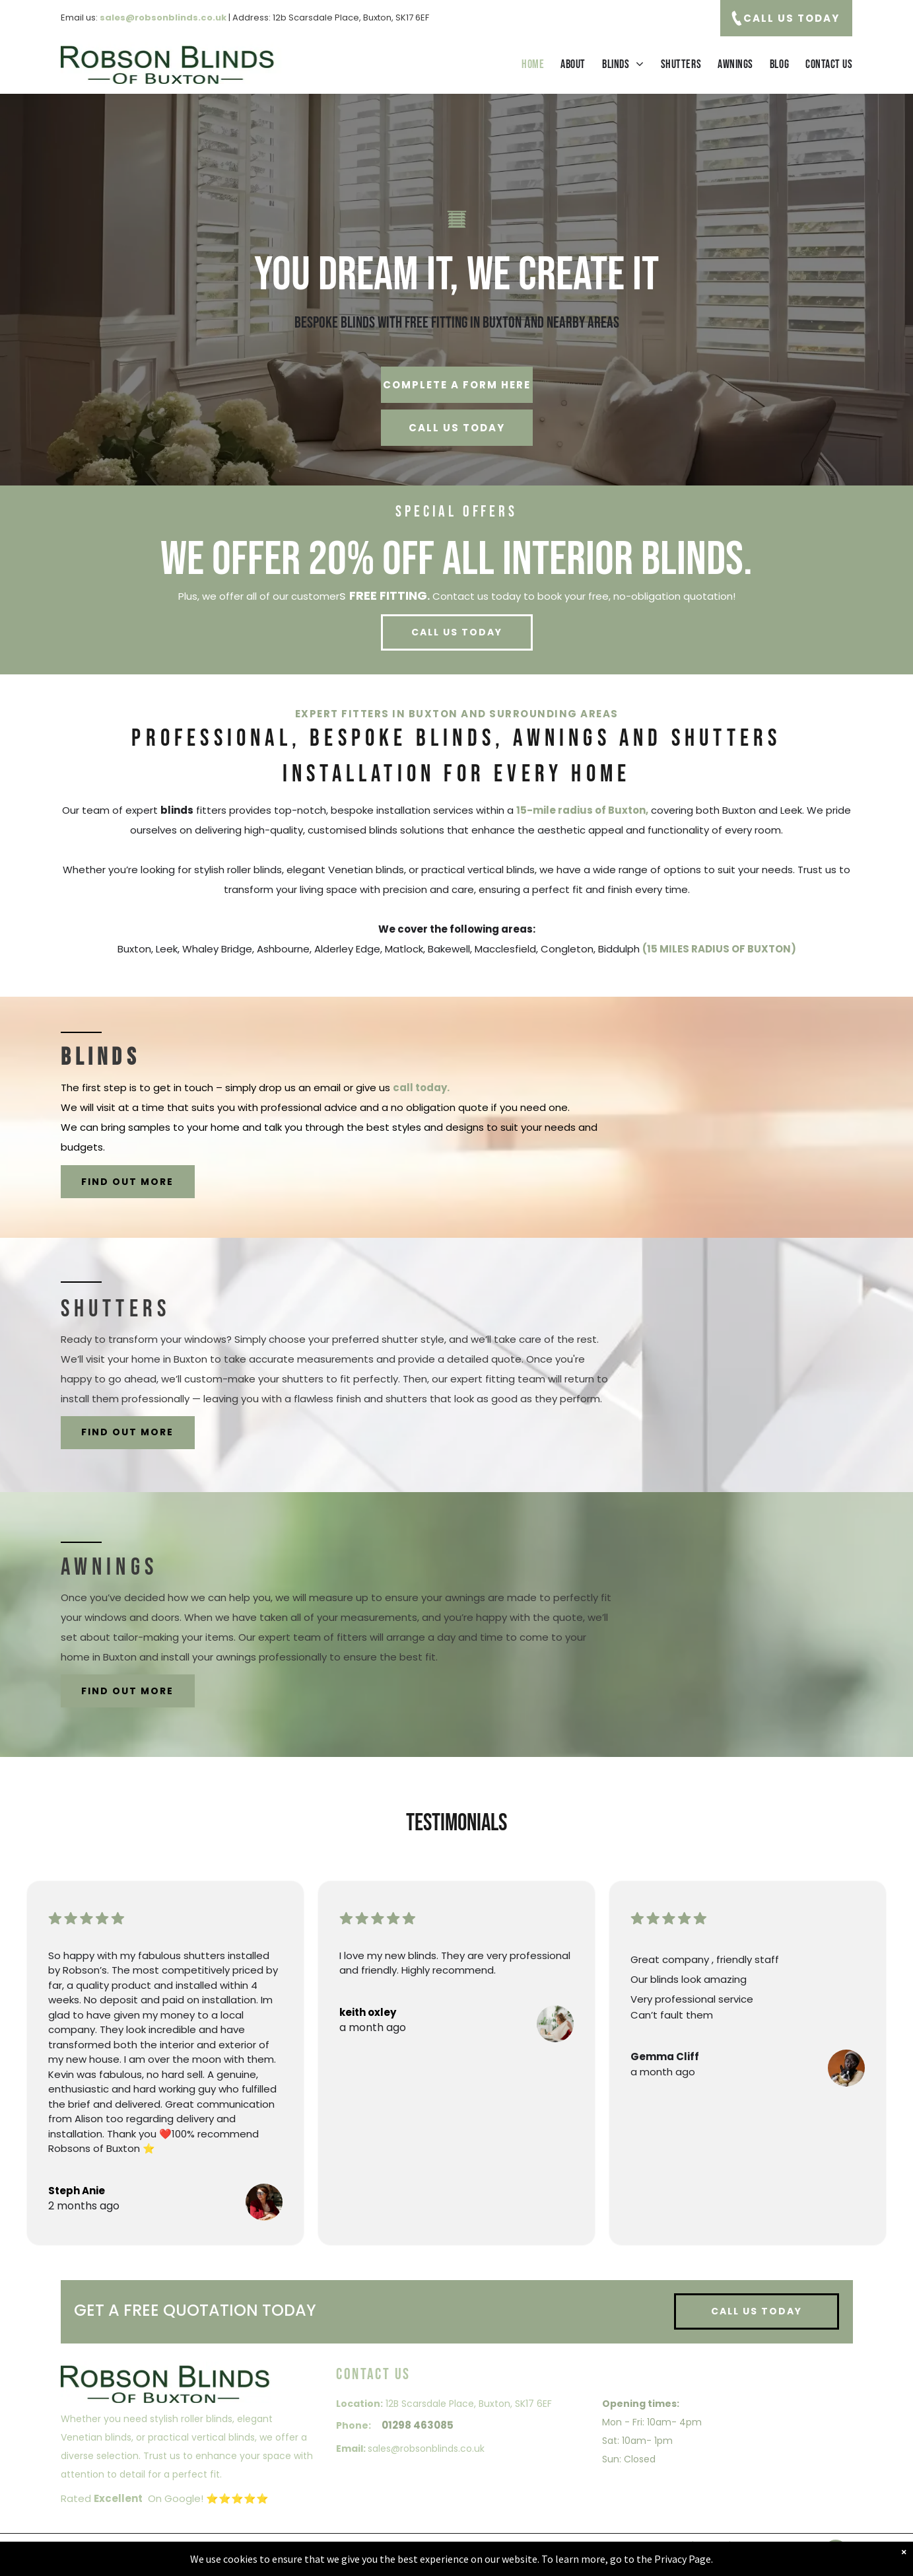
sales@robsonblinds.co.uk (426, 2448)
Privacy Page (682, 2558)
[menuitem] (524, 64)
